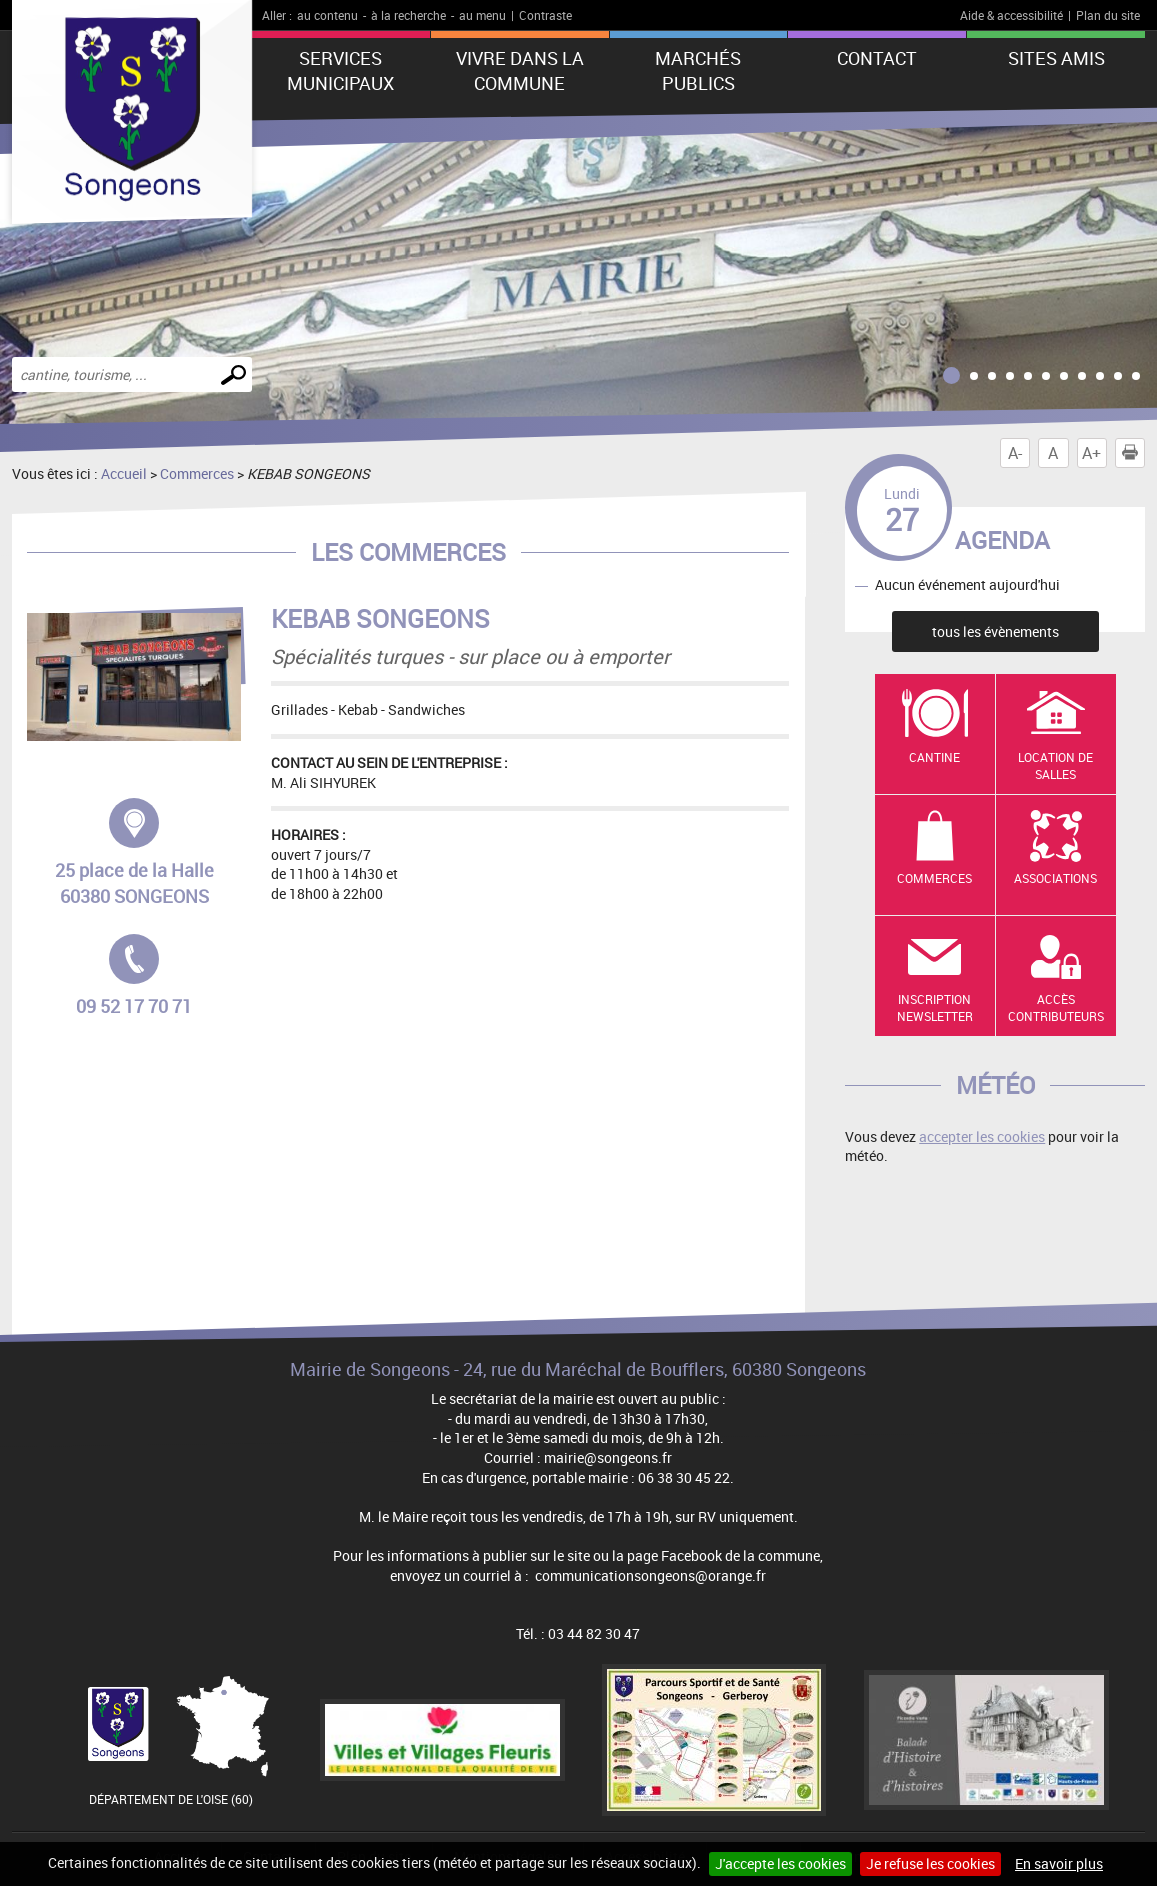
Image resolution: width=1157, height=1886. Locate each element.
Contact (877, 58)
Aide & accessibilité (1011, 15)
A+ (1091, 453)
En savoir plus (1059, 1863)
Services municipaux (340, 70)
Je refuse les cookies (930, 1863)
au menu (482, 15)
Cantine (934, 757)
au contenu (327, 15)
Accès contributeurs (1056, 1007)
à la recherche (408, 15)
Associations (1055, 878)
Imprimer (1134, 453)
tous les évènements (995, 631)
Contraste (545, 15)
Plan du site (1108, 15)
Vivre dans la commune (520, 70)
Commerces (197, 473)
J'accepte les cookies (780, 1863)
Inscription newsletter (935, 1007)
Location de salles (1055, 765)
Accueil (124, 473)
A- (1015, 453)
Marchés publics (698, 70)
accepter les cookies (982, 1136)
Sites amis (1056, 58)
